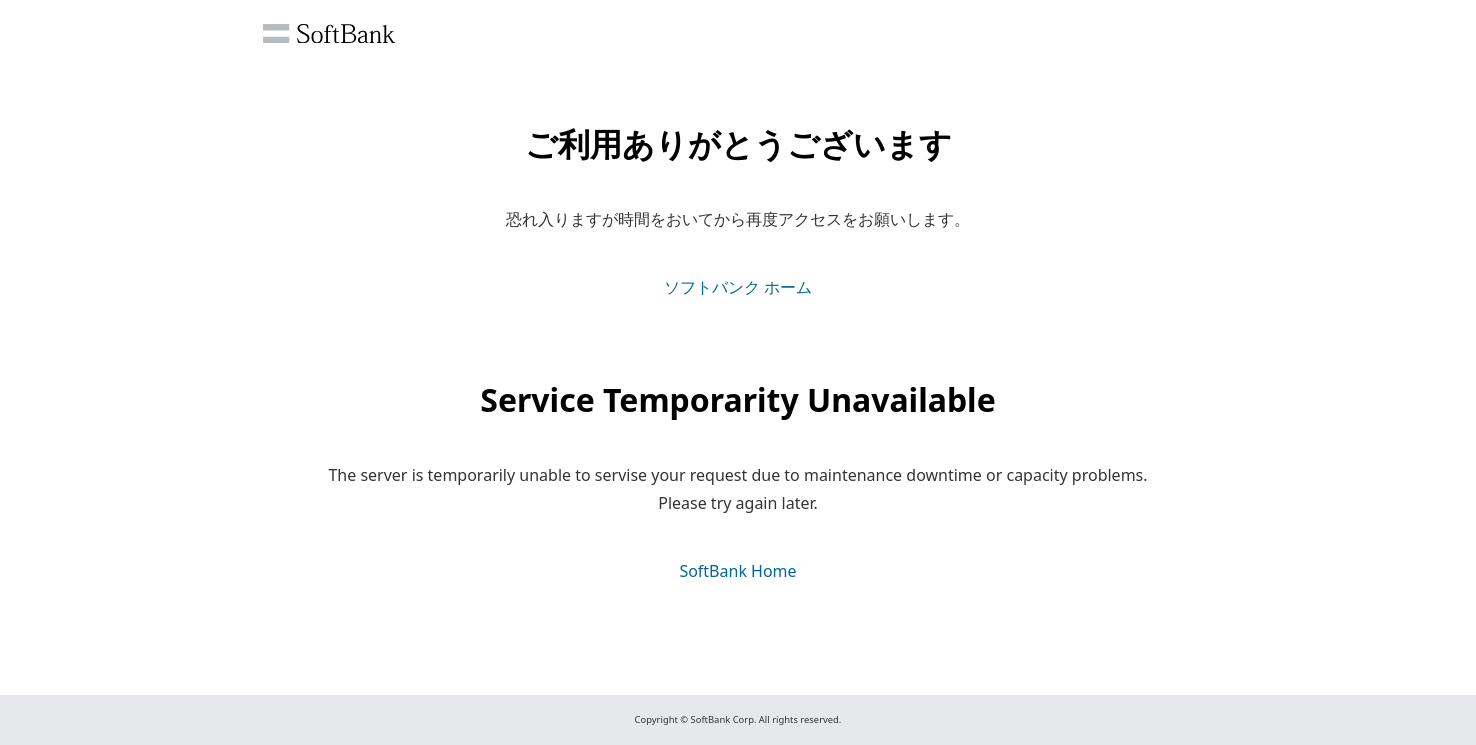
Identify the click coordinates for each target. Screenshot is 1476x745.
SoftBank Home (737, 571)
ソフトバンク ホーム (738, 287)
